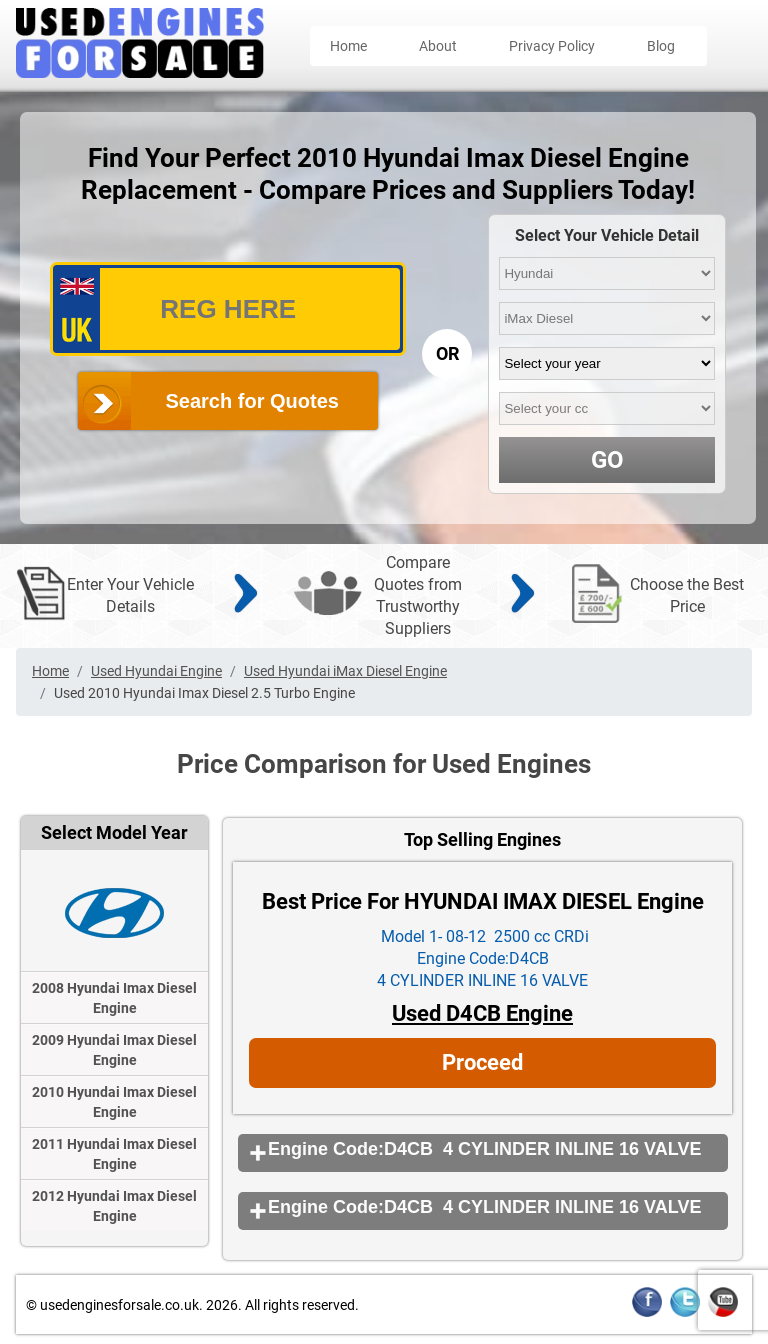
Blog (661, 46)
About (438, 46)
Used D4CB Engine (482, 1013)
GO (607, 460)
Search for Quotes (252, 401)
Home (348, 46)
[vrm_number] (228, 309)
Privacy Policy (552, 46)
